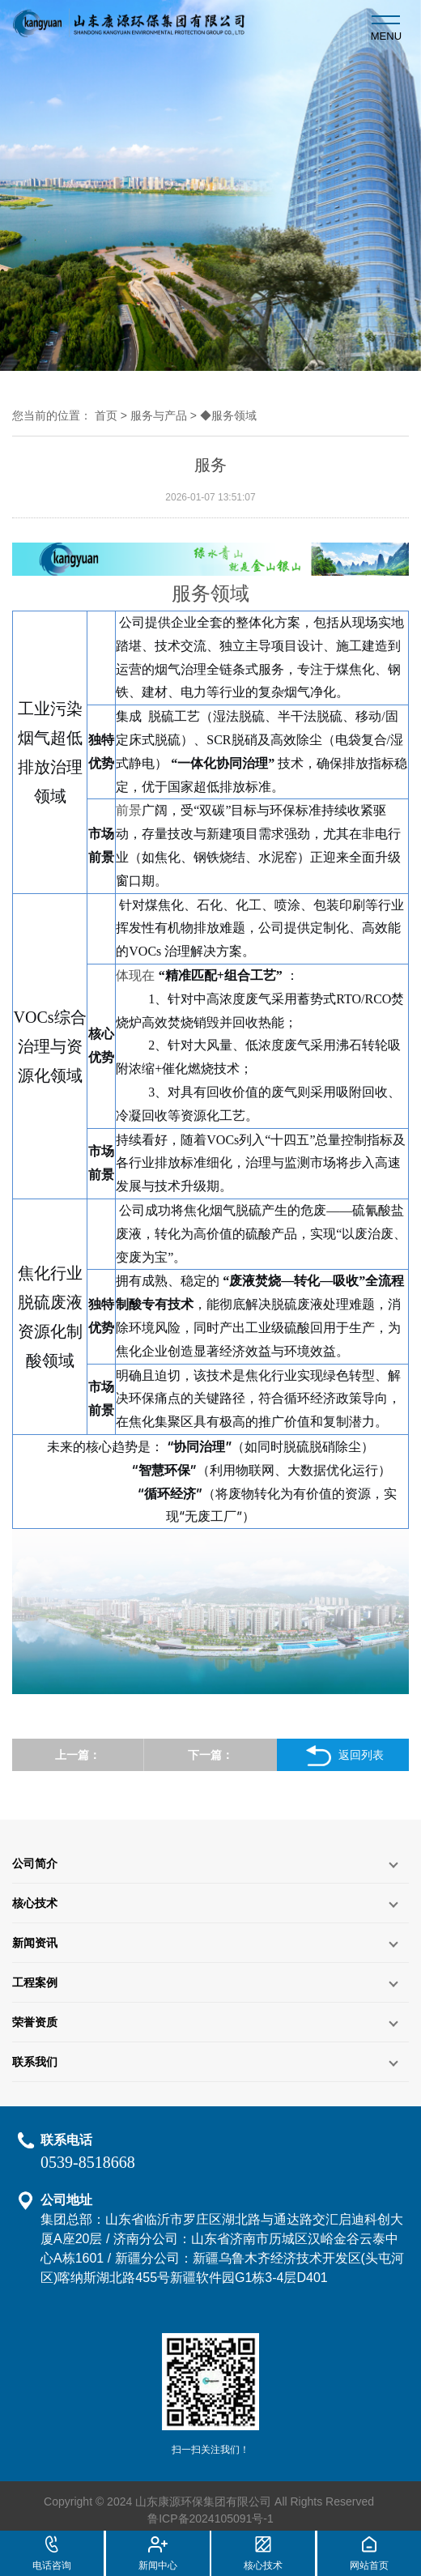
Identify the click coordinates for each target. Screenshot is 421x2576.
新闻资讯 (34, 1942)
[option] (210, 185)
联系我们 (34, 2061)
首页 (106, 415)
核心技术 (34, 1903)
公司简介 (34, 1863)
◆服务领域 (228, 415)
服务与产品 (158, 415)
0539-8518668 (87, 2162)
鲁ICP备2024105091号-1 (210, 2518)
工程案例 (34, 1982)
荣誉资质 (34, 2022)
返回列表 (343, 1755)
